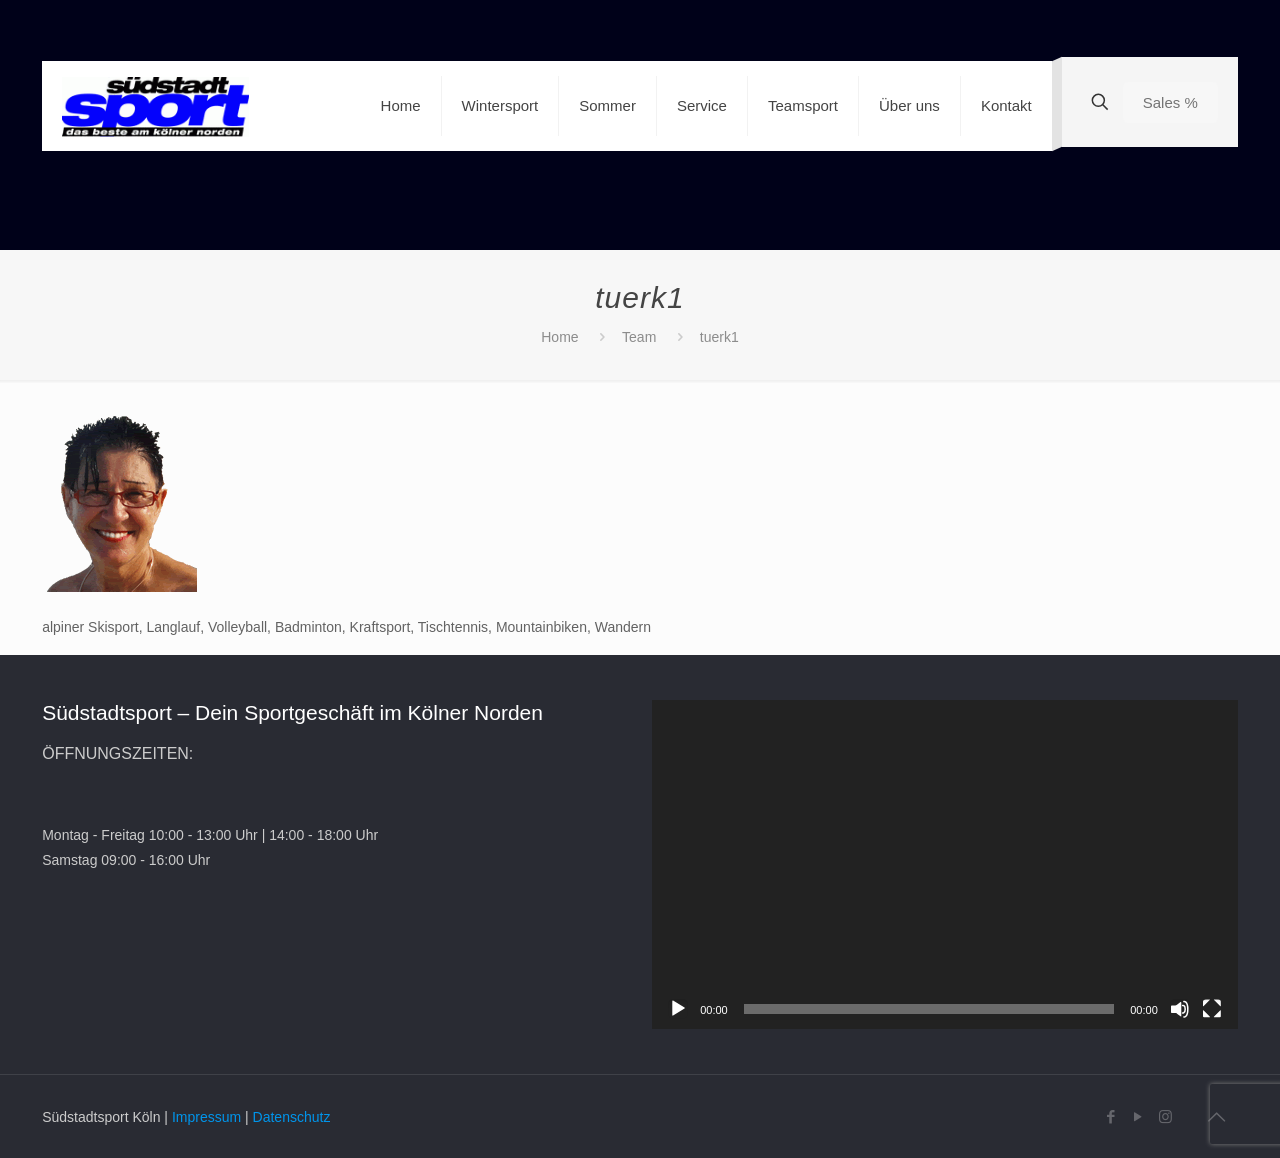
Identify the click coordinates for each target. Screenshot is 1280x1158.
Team (639, 337)
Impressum (206, 1117)
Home (559, 337)
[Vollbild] (1212, 1009)
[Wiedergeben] (678, 1009)
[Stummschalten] (1180, 1009)
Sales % (1170, 102)
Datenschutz (292, 1117)
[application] (945, 864)
